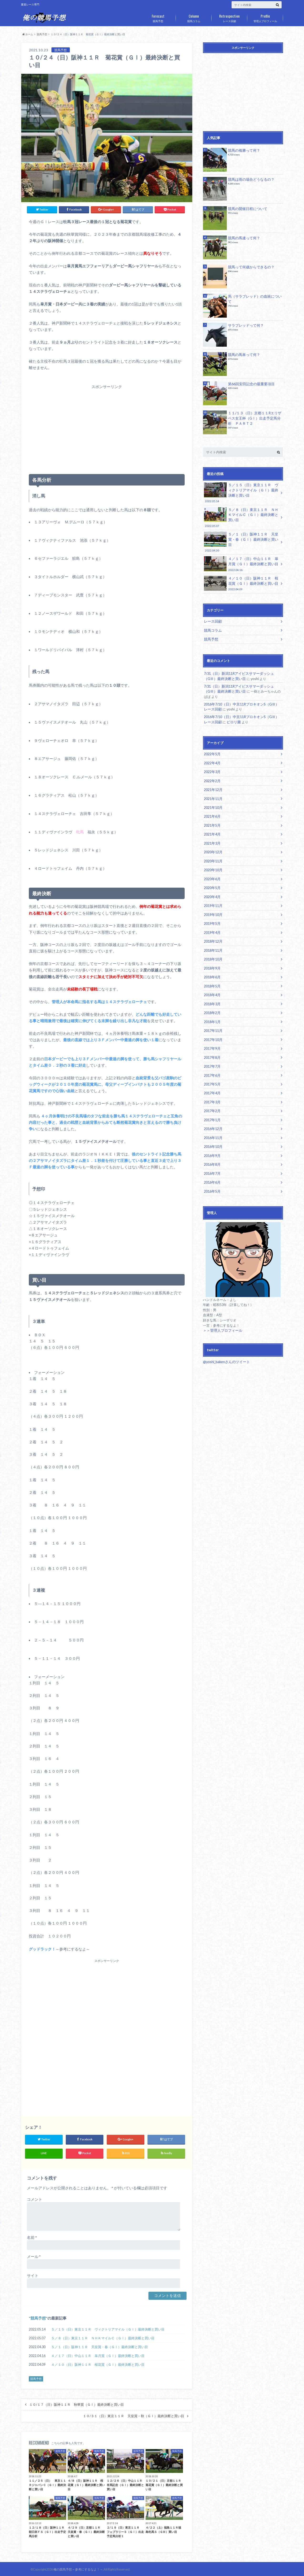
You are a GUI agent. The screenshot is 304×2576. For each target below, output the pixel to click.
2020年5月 (212, 878)
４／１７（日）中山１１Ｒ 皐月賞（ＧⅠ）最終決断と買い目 (98, 2355)
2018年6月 (212, 967)
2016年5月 (212, 1178)
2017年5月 (212, 1072)
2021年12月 (213, 782)
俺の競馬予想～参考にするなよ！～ (78, 2569)
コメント (34, 2198)
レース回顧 (229, 17)
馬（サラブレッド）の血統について (254, 296)
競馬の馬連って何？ (243, 238)
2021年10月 (213, 799)
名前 (32, 2237)
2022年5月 (212, 746)
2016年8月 (212, 1152)
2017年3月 (212, 1090)
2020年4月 (212, 887)
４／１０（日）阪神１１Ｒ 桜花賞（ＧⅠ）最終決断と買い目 (98, 2364)
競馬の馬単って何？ (243, 355)
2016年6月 (212, 1169)
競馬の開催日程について (246, 209)
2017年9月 (212, 1037)
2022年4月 (212, 755)
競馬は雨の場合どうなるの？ (249, 179)
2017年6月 (212, 1063)
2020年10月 (213, 861)
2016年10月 (213, 1134)
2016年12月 (213, 1116)
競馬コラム (194, 17)
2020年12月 (213, 843)
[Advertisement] (107, 428)
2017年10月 (213, 1028)
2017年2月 (212, 1099)
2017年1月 (212, 1107)
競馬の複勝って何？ (243, 150)
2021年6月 (212, 808)
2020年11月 (213, 852)
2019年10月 (213, 905)
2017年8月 (212, 1046)
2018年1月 (212, 1011)
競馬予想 (158, 17)
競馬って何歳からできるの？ (249, 267)
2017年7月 (212, 1055)
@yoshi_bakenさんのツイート (225, 1348)
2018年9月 (212, 958)
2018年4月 (212, 984)
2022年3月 (212, 764)
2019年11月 (213, 896)
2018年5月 (212, 975)
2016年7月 (212, 1160)
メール (34, 2256)
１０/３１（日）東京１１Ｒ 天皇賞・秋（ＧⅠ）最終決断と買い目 (133, 2415)
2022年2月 (212, 773)
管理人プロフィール (265, 17)
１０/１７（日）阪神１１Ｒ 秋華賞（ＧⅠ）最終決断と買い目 (76, 2404)
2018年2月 (212, 1002)
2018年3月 (212, 993)
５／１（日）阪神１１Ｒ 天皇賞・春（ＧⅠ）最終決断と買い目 (99, 2346)
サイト (32, 2275)
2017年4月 (212, 1081)
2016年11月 (213, 1125)
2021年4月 (212, 826)
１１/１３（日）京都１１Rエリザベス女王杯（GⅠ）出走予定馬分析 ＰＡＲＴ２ (254, 418)
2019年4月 (212, 922)
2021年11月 (213, 790)
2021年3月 (212, 834)
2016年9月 (212, 1143)
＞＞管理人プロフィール (221, 1317)
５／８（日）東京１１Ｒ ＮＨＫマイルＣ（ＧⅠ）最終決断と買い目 (103, 2338)
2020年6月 (212, 870)
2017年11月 (213, 1019)
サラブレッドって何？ (244, 325)
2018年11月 (213, 940)
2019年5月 (212, 914)
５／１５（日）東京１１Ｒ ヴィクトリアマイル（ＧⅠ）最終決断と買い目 (108, 2329)
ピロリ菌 (228, 715)
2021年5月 (212, 817)
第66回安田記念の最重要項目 (250, 384)
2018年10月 (213, 949)
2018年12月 (213, 931)
